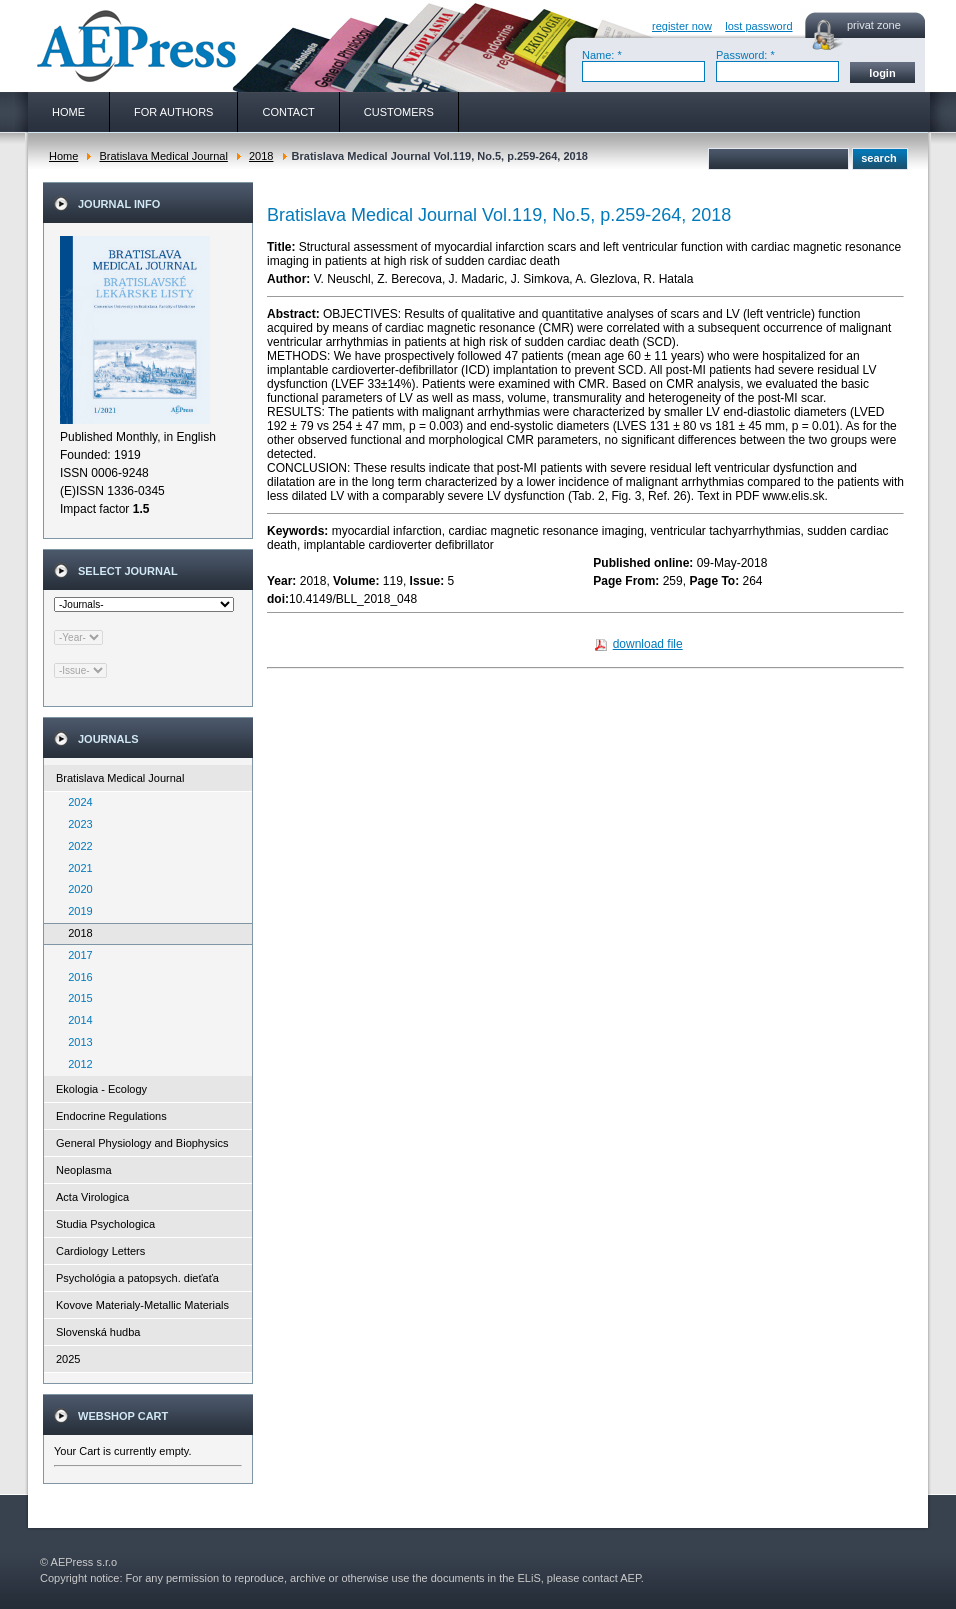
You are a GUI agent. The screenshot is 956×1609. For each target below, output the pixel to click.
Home (63, 156)
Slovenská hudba (98, 1332)
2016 (76, 977)
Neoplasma (84, 1170)
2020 (76, 889)
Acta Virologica (92, 1197)
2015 (76, 998)
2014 (76, 1020)
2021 (76, 868)
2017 (76, 955)
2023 (76, 824)
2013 (76, 1042)
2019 (76, 911)
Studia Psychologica (105, 1224)
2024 (76, 802)
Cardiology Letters (100, 1251)
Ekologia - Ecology (101, 1089)
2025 (68, 1359)
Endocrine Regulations (111, 1116)
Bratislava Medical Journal (163, 156)
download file (648, 644)
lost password (758, 26)
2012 (76, 1064)
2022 (76, 846)
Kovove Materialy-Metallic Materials (142, 1305)
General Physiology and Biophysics (142, 1143)
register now (682, 26)
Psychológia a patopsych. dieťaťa (137, 1278)
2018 (261, 156)
